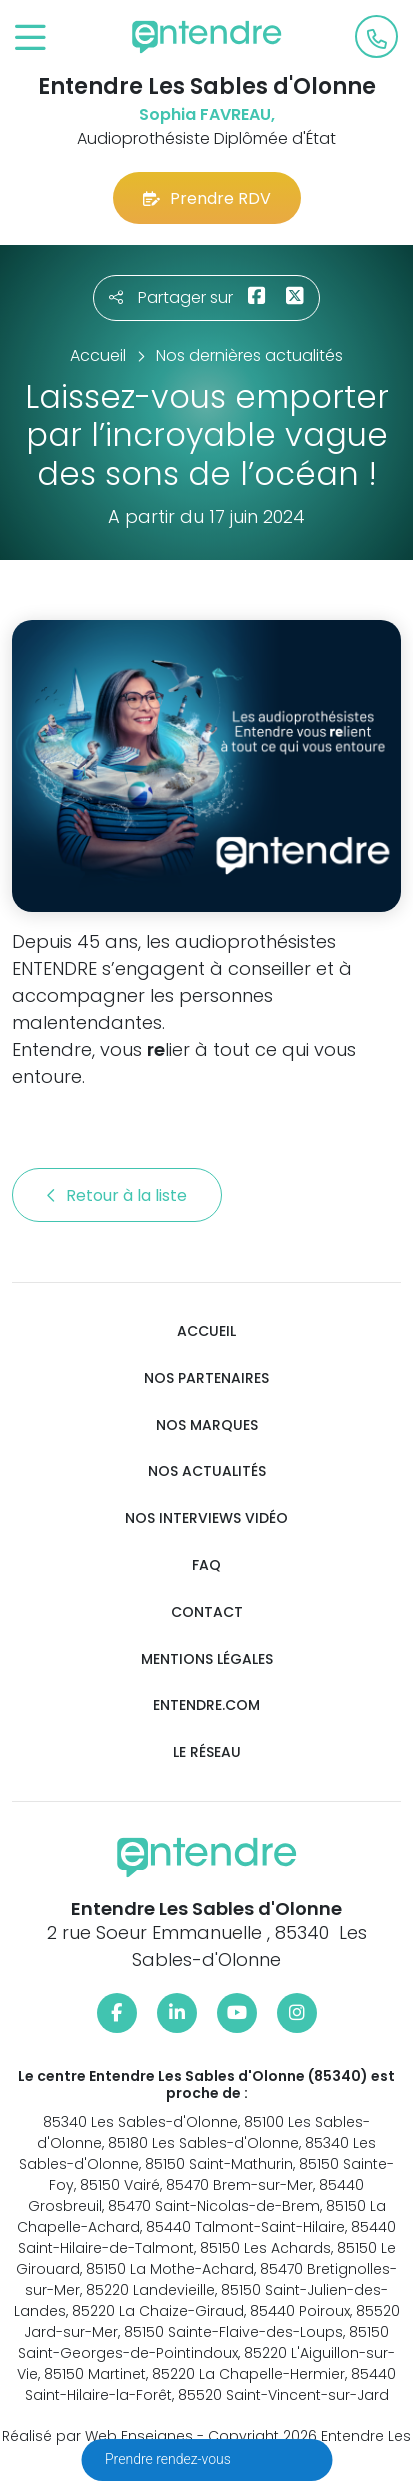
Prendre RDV (207, 198)
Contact (207, 1612)
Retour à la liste (117, 1195)
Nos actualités (207, 1471)
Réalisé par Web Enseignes (97, 2436)
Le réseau (207, 1752)
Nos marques (207, 1425)
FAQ (206, 1565)
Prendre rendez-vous (169, 2459)
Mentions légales (207, 1659)
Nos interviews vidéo (206, 1518)
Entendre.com (206, 1705)
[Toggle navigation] (30, 38)
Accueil (206, 1331)
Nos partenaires (206, 1378)
